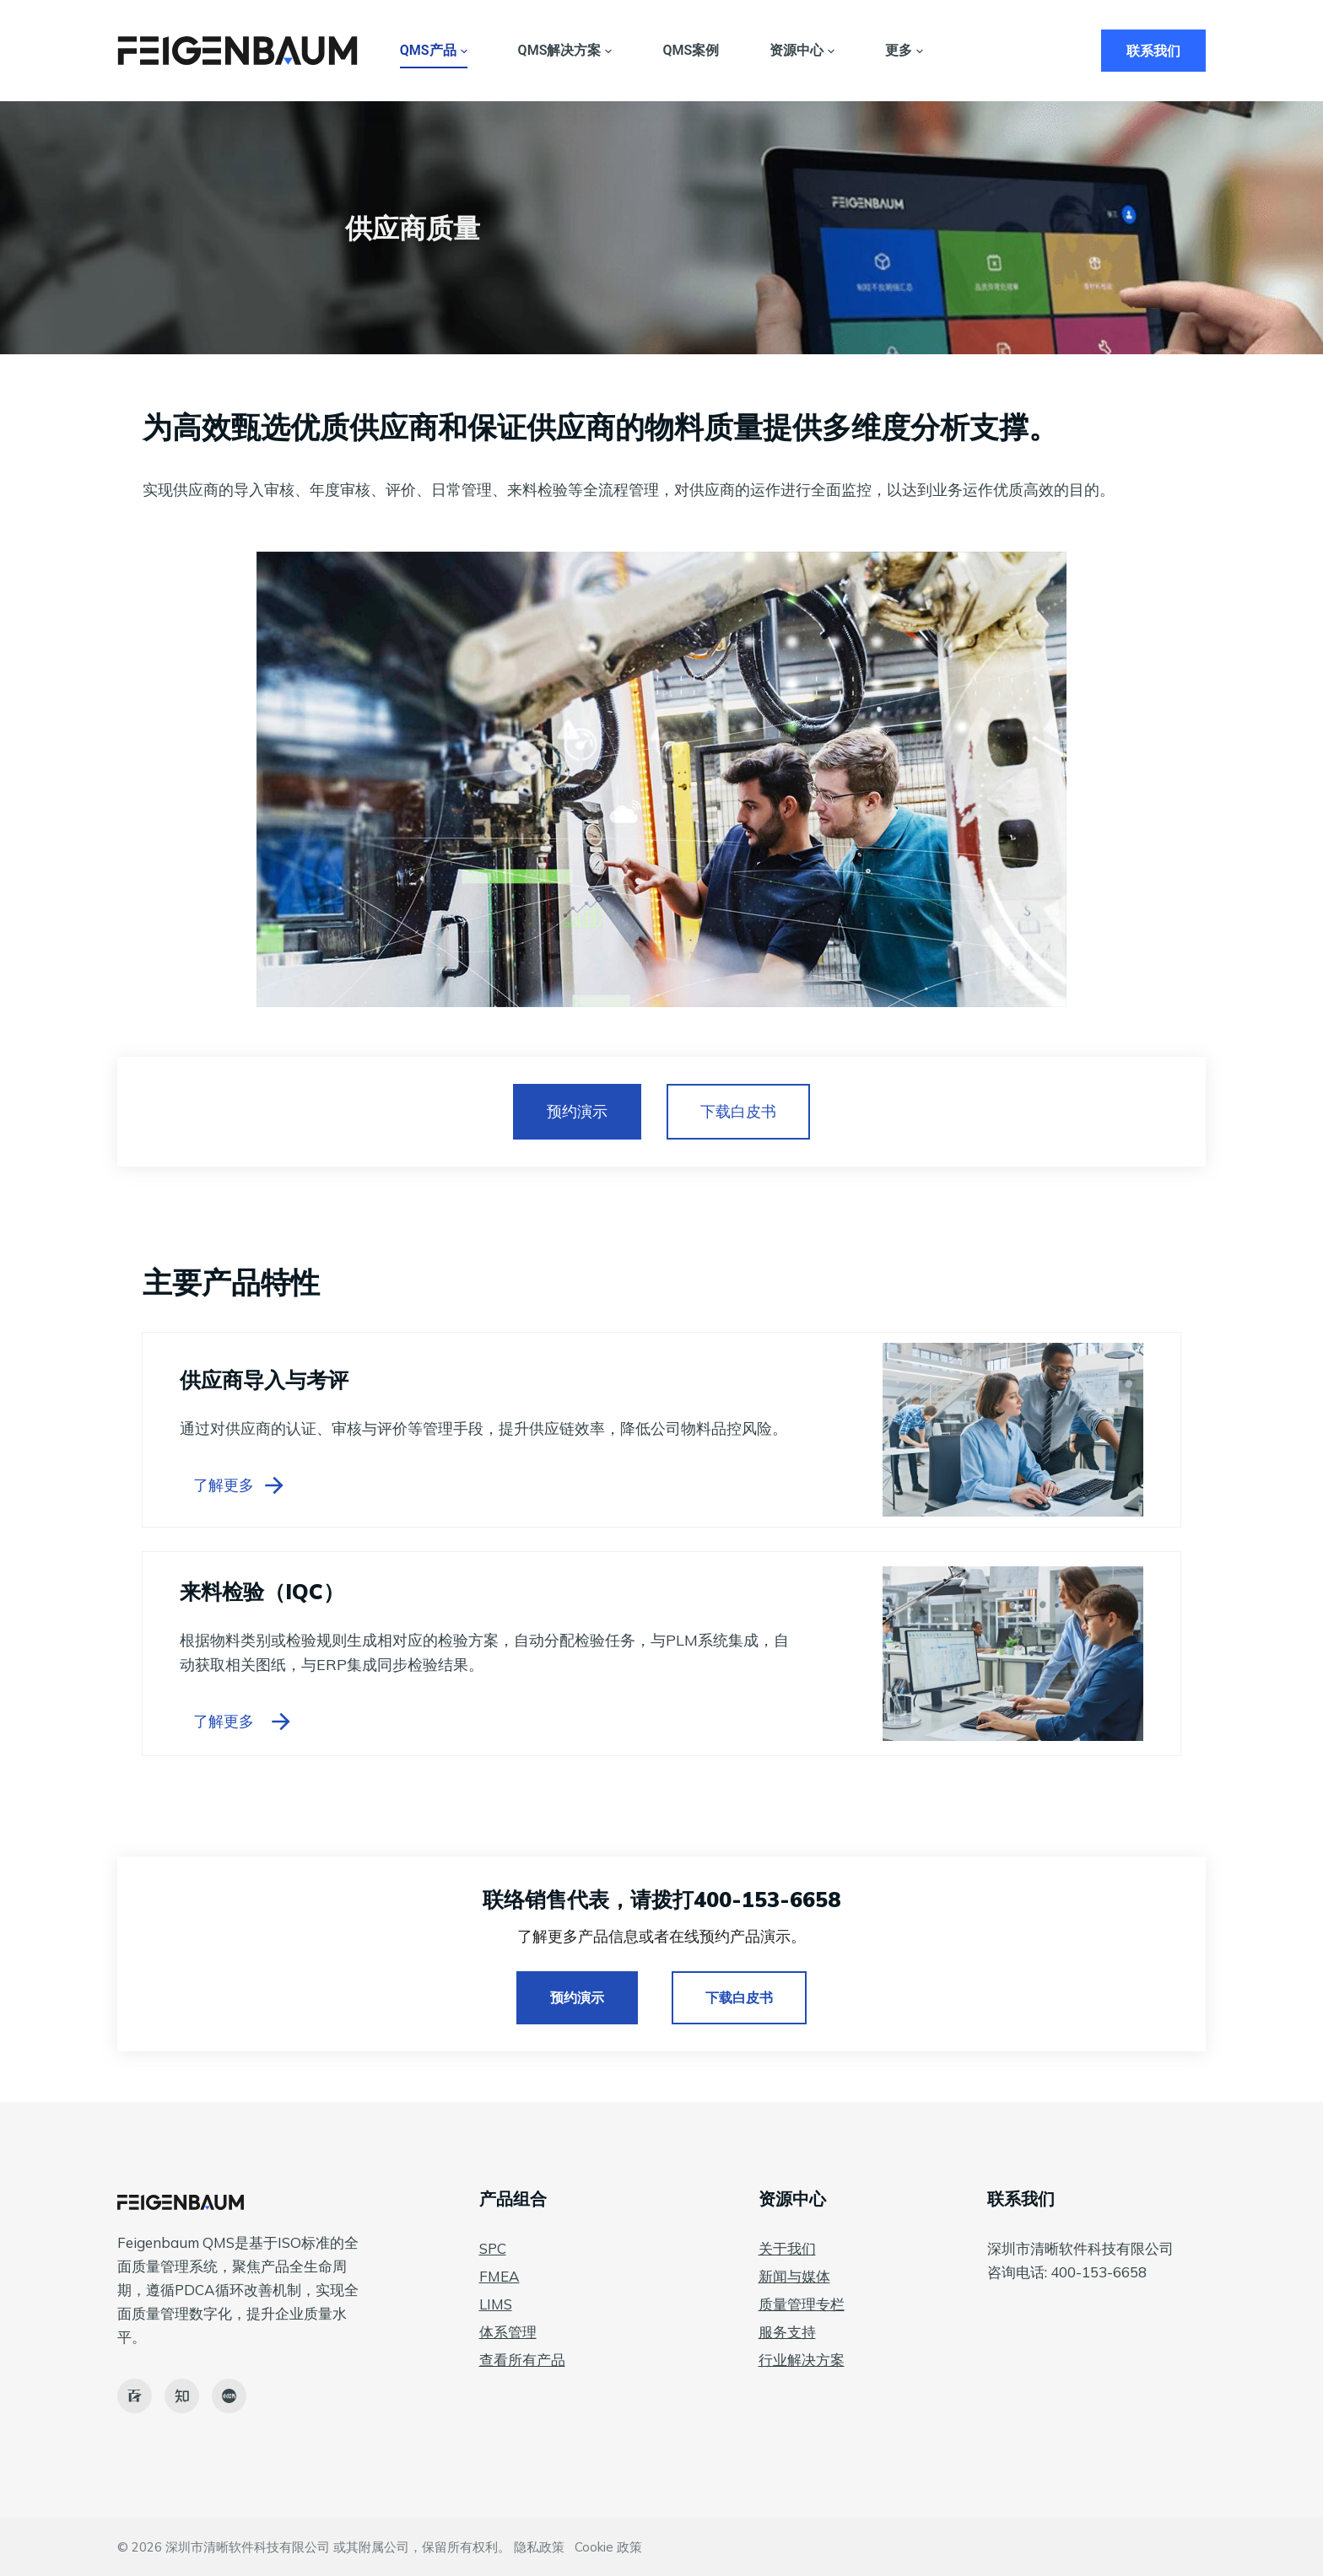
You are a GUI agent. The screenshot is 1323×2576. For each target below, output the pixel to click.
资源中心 (802, 51)
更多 (904, 51)
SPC (492, 2248)
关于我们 (787, 2248)
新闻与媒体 (794, 2276)
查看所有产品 (522, 2360)
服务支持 (787, 2332)
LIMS (495, 2304)
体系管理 (508, 2332)
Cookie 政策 (608, 2547)
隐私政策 (539, 2547)
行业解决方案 (802, 2360)
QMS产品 (433, 51)
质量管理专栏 (802, 2304)
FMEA (499, 2276)
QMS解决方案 (565, 51)
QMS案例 (690, 50)
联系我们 (1153, 50)
